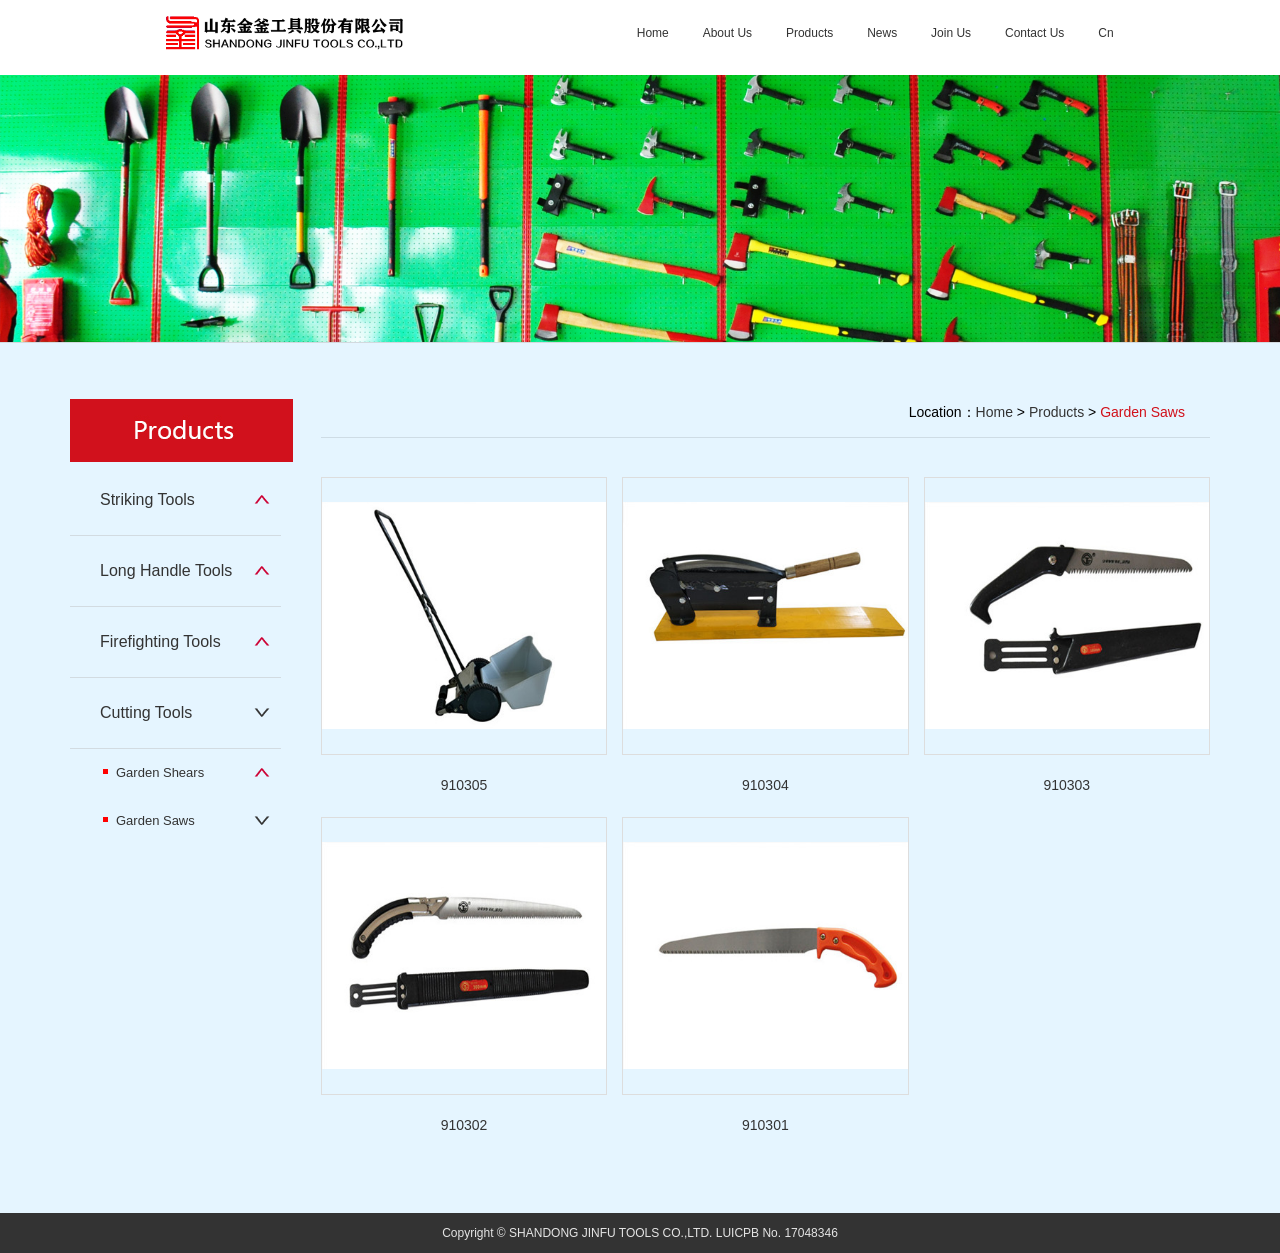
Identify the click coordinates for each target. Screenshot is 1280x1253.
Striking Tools (147, 499)
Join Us (951, 33)
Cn (1105, 33)
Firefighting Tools (160, 641)
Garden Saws (149, 820)
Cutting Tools (146, 712)
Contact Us (1034, 33)
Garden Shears (153, 772)
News (882, 33)
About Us (727, 33)
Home (653, 33)
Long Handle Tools (166, 570)
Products (809, 33)
